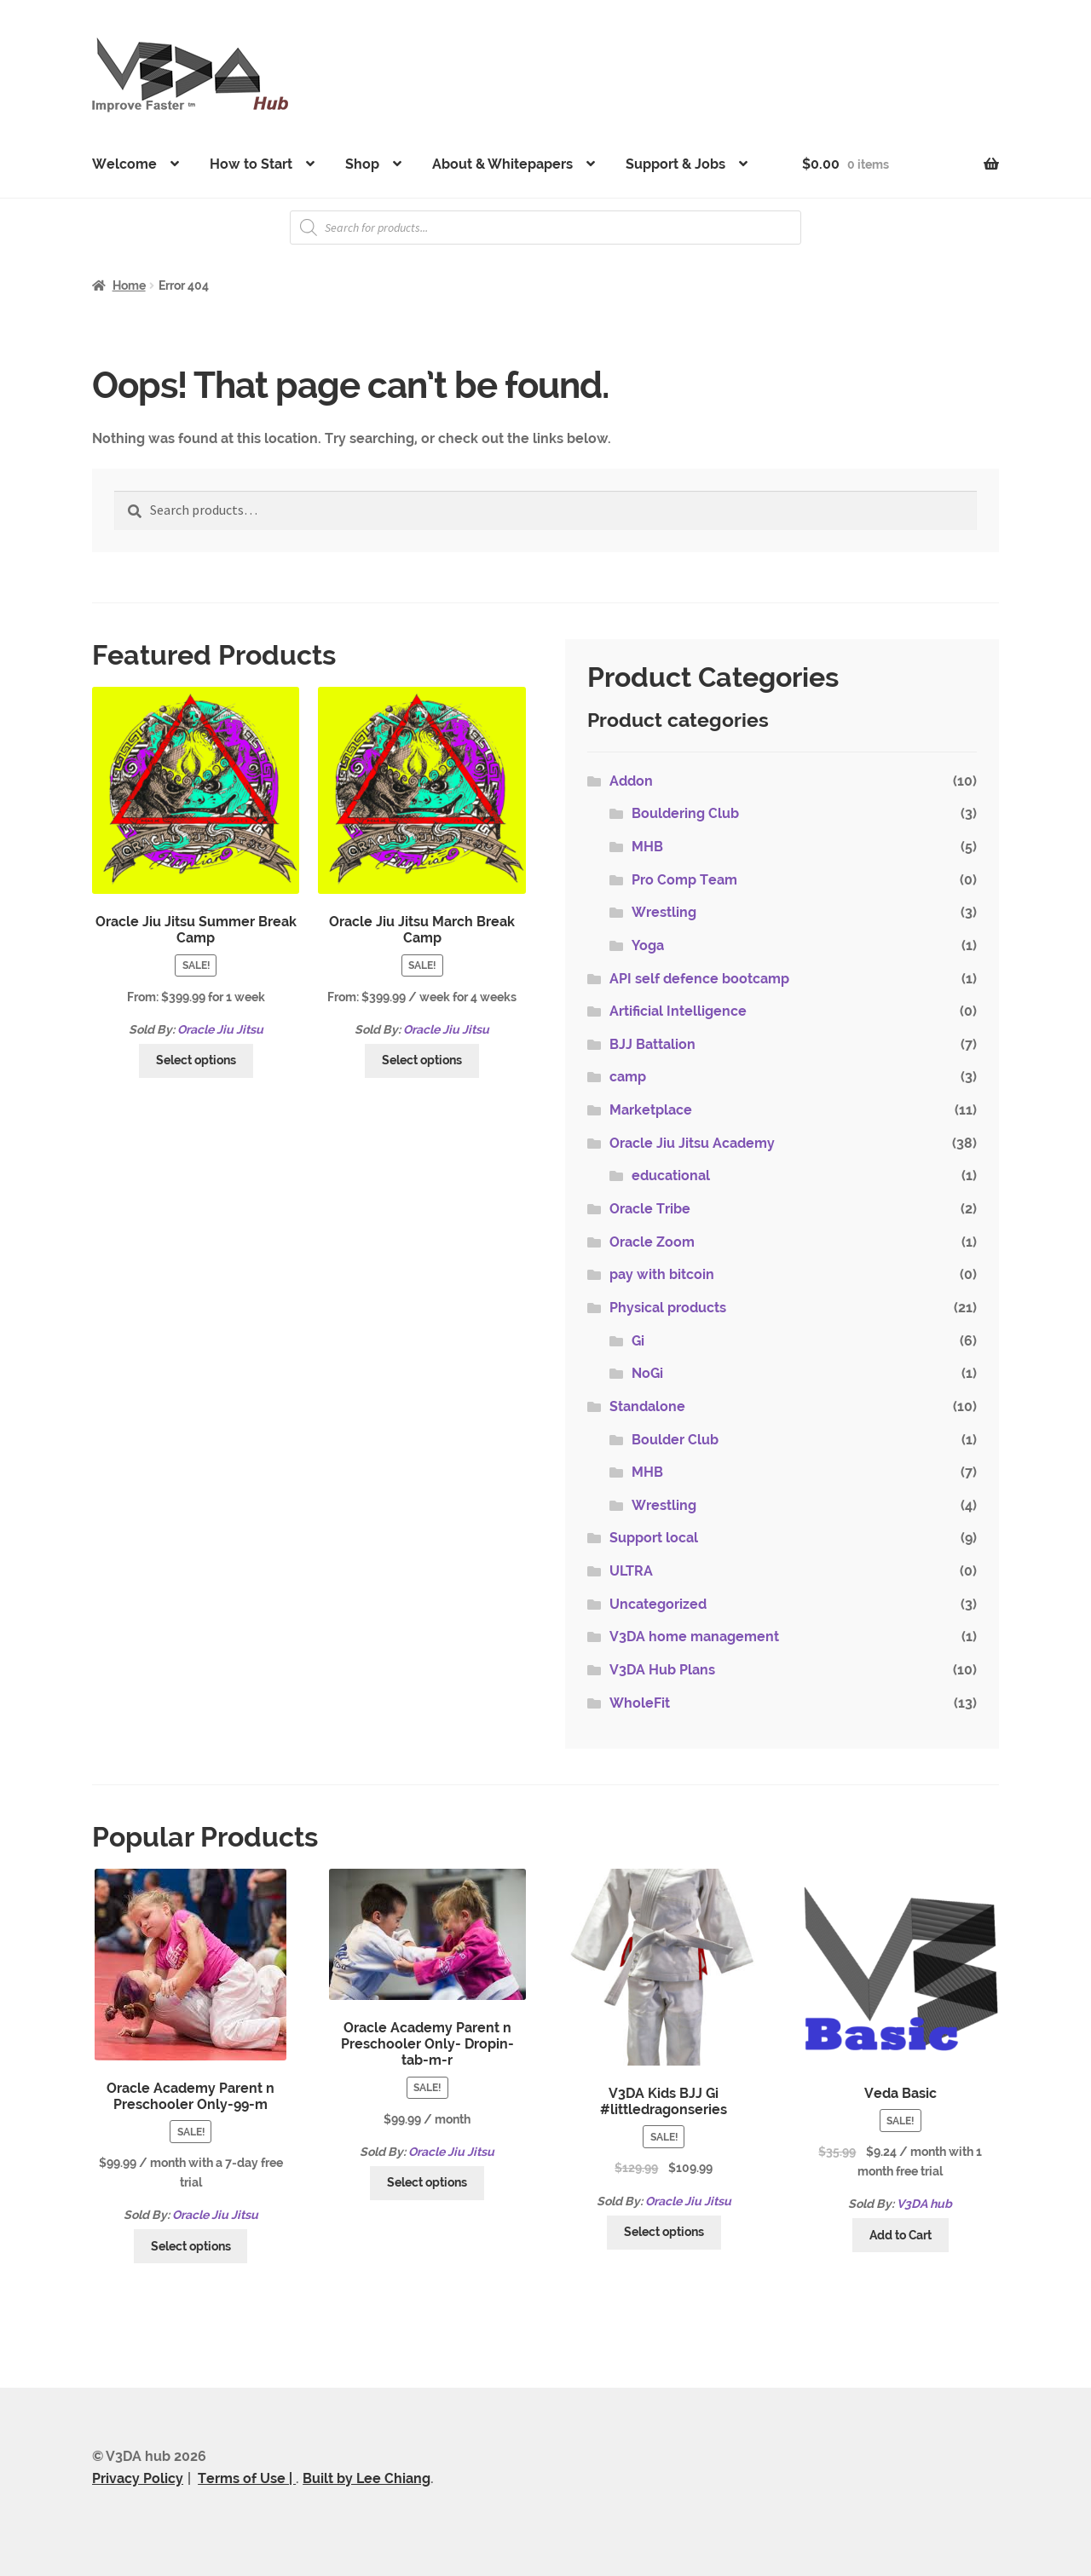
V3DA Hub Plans (662, 1670)
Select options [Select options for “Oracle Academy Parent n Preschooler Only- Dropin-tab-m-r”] (427, 2182)
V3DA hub (924, 2203)
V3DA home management (694, 1636)
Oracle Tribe (649, 1209)
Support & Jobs (675, 164)
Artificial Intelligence (678, 1011)
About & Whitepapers (502, 164)
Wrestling (664, 912)
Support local (653, 1538)
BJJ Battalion (652, 1044)
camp (627, 1077)
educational (671, 1175)
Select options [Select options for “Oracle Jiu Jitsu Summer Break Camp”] (196, 1060)
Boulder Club (675, 1440)
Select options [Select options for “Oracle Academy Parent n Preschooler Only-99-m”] (191, 2246)
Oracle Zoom (652, 1242)
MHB (647, 846)
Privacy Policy (137, 2478)
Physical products (667, 1308)
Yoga (648, 945)
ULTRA (631, 1571)
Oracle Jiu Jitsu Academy (692, 1143)
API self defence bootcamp (699, 979)
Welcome (124, 164)
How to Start (251, 164)
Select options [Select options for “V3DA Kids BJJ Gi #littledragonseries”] (664, 2232)
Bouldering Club (685, 813)
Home (129, 285)
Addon (631, 781)
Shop (362, 164)
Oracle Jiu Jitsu (220, 1029)
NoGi (647, 1373)
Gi (638, 1341)
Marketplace (650, 1110)
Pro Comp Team (684, 880)
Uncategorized (658, 1604)
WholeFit (639, 1703)
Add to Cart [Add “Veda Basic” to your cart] (900, 2235)
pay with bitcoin (661, 1274)
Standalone (647, 1406)
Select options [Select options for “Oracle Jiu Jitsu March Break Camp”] (422, 1060)
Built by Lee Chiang (366, 2478)
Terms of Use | (247, 2478)
